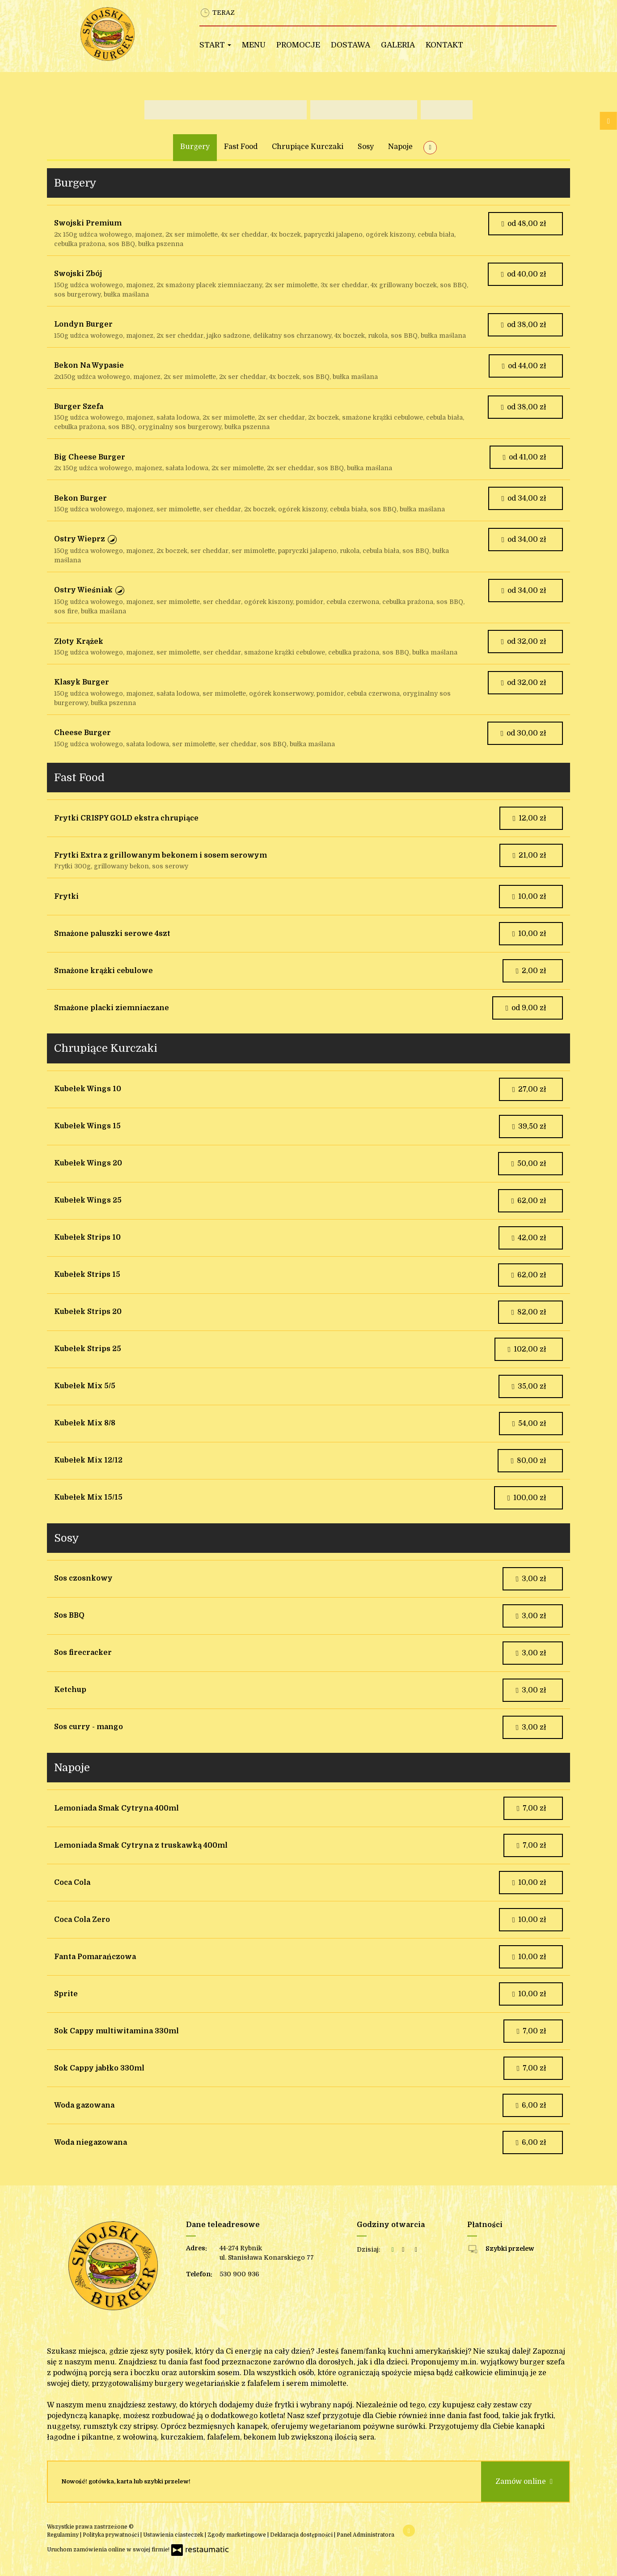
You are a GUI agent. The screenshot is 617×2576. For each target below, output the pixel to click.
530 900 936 (239, 2274)
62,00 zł (528, 1201)
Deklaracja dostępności (302, 2535)
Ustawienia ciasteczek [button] (174, 2535)
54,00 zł (529, 1424)
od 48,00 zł (523, 224)
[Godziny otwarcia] (416, 2250)
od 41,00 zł (524, 457)
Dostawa (350, 45)
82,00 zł (528, 1312)
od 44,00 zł (524, 366)
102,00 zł (526, 1349)
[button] (112, 539)
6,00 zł (530, 2105)
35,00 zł (528, 1386)
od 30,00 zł (523, 733)
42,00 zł (528, 1238)
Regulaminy (63, 2535)
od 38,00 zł (523, 325)
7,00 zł (531, 1808)
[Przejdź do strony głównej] (128, 34)
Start (215, 45)
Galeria (398, 45)
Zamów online (525, 2481)
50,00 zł (528, 1164)
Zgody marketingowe (237, 2535)
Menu (254, 45)
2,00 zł (530, 971)
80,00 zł (528, 1461)
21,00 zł (529, 855)
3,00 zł (530, 1579)
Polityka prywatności (111, 2535)
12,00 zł (529, 818)
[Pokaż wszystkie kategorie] (430, 147)
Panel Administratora (365, 2535)
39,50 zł (529, 1126)
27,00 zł (529, 1089)
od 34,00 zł (523, 498)
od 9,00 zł (525, 1008)
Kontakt (444, 45)
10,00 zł (529, 897)
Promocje (298, 45)
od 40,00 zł (523, 274)
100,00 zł (526, 1498)
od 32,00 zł (523, 642)
